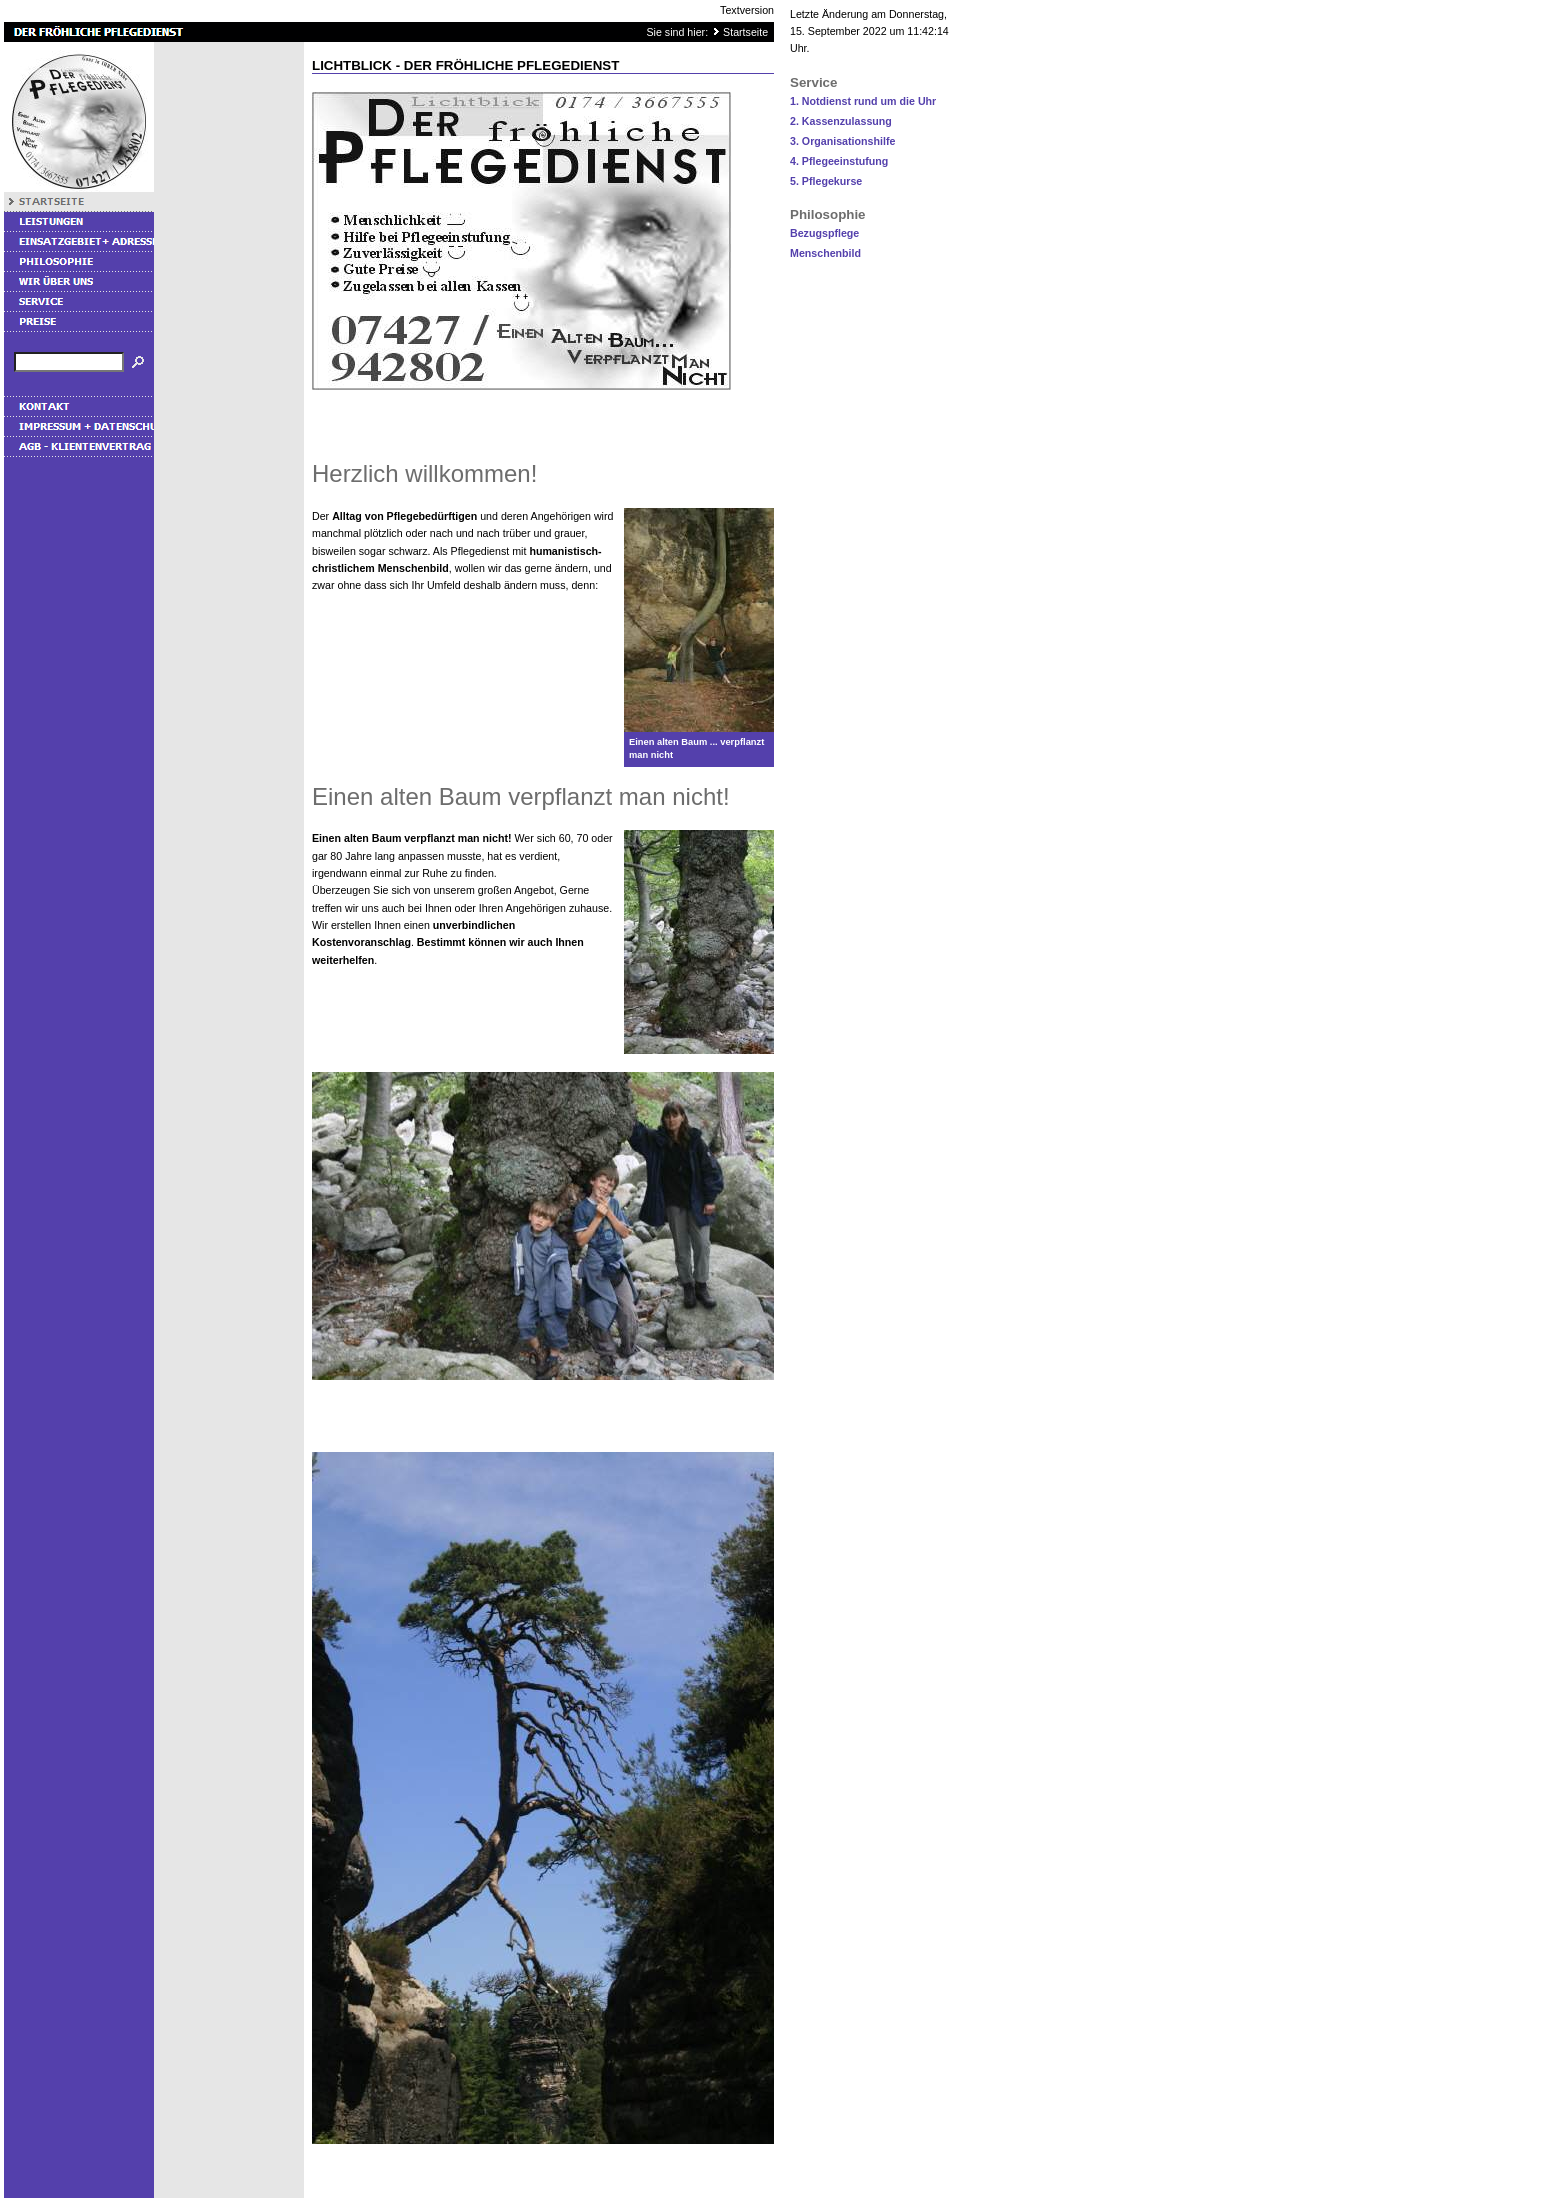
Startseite (745, 32)
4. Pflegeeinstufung (839, 161)
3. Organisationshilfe (842, 141)
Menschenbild (825, 253)
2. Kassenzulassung (841, 121)
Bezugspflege (824, 233)
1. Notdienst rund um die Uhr (863, 101)
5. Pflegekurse (826, 181)
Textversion (747, 10)
